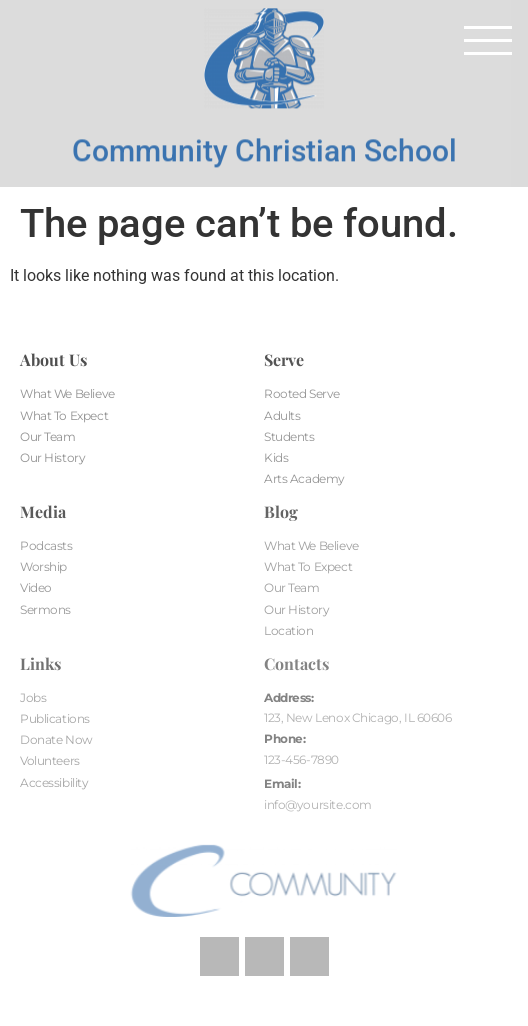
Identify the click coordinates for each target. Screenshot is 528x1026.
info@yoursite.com (318, 804)
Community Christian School (264, 139)
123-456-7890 (301, 759)
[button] (488, 40)
